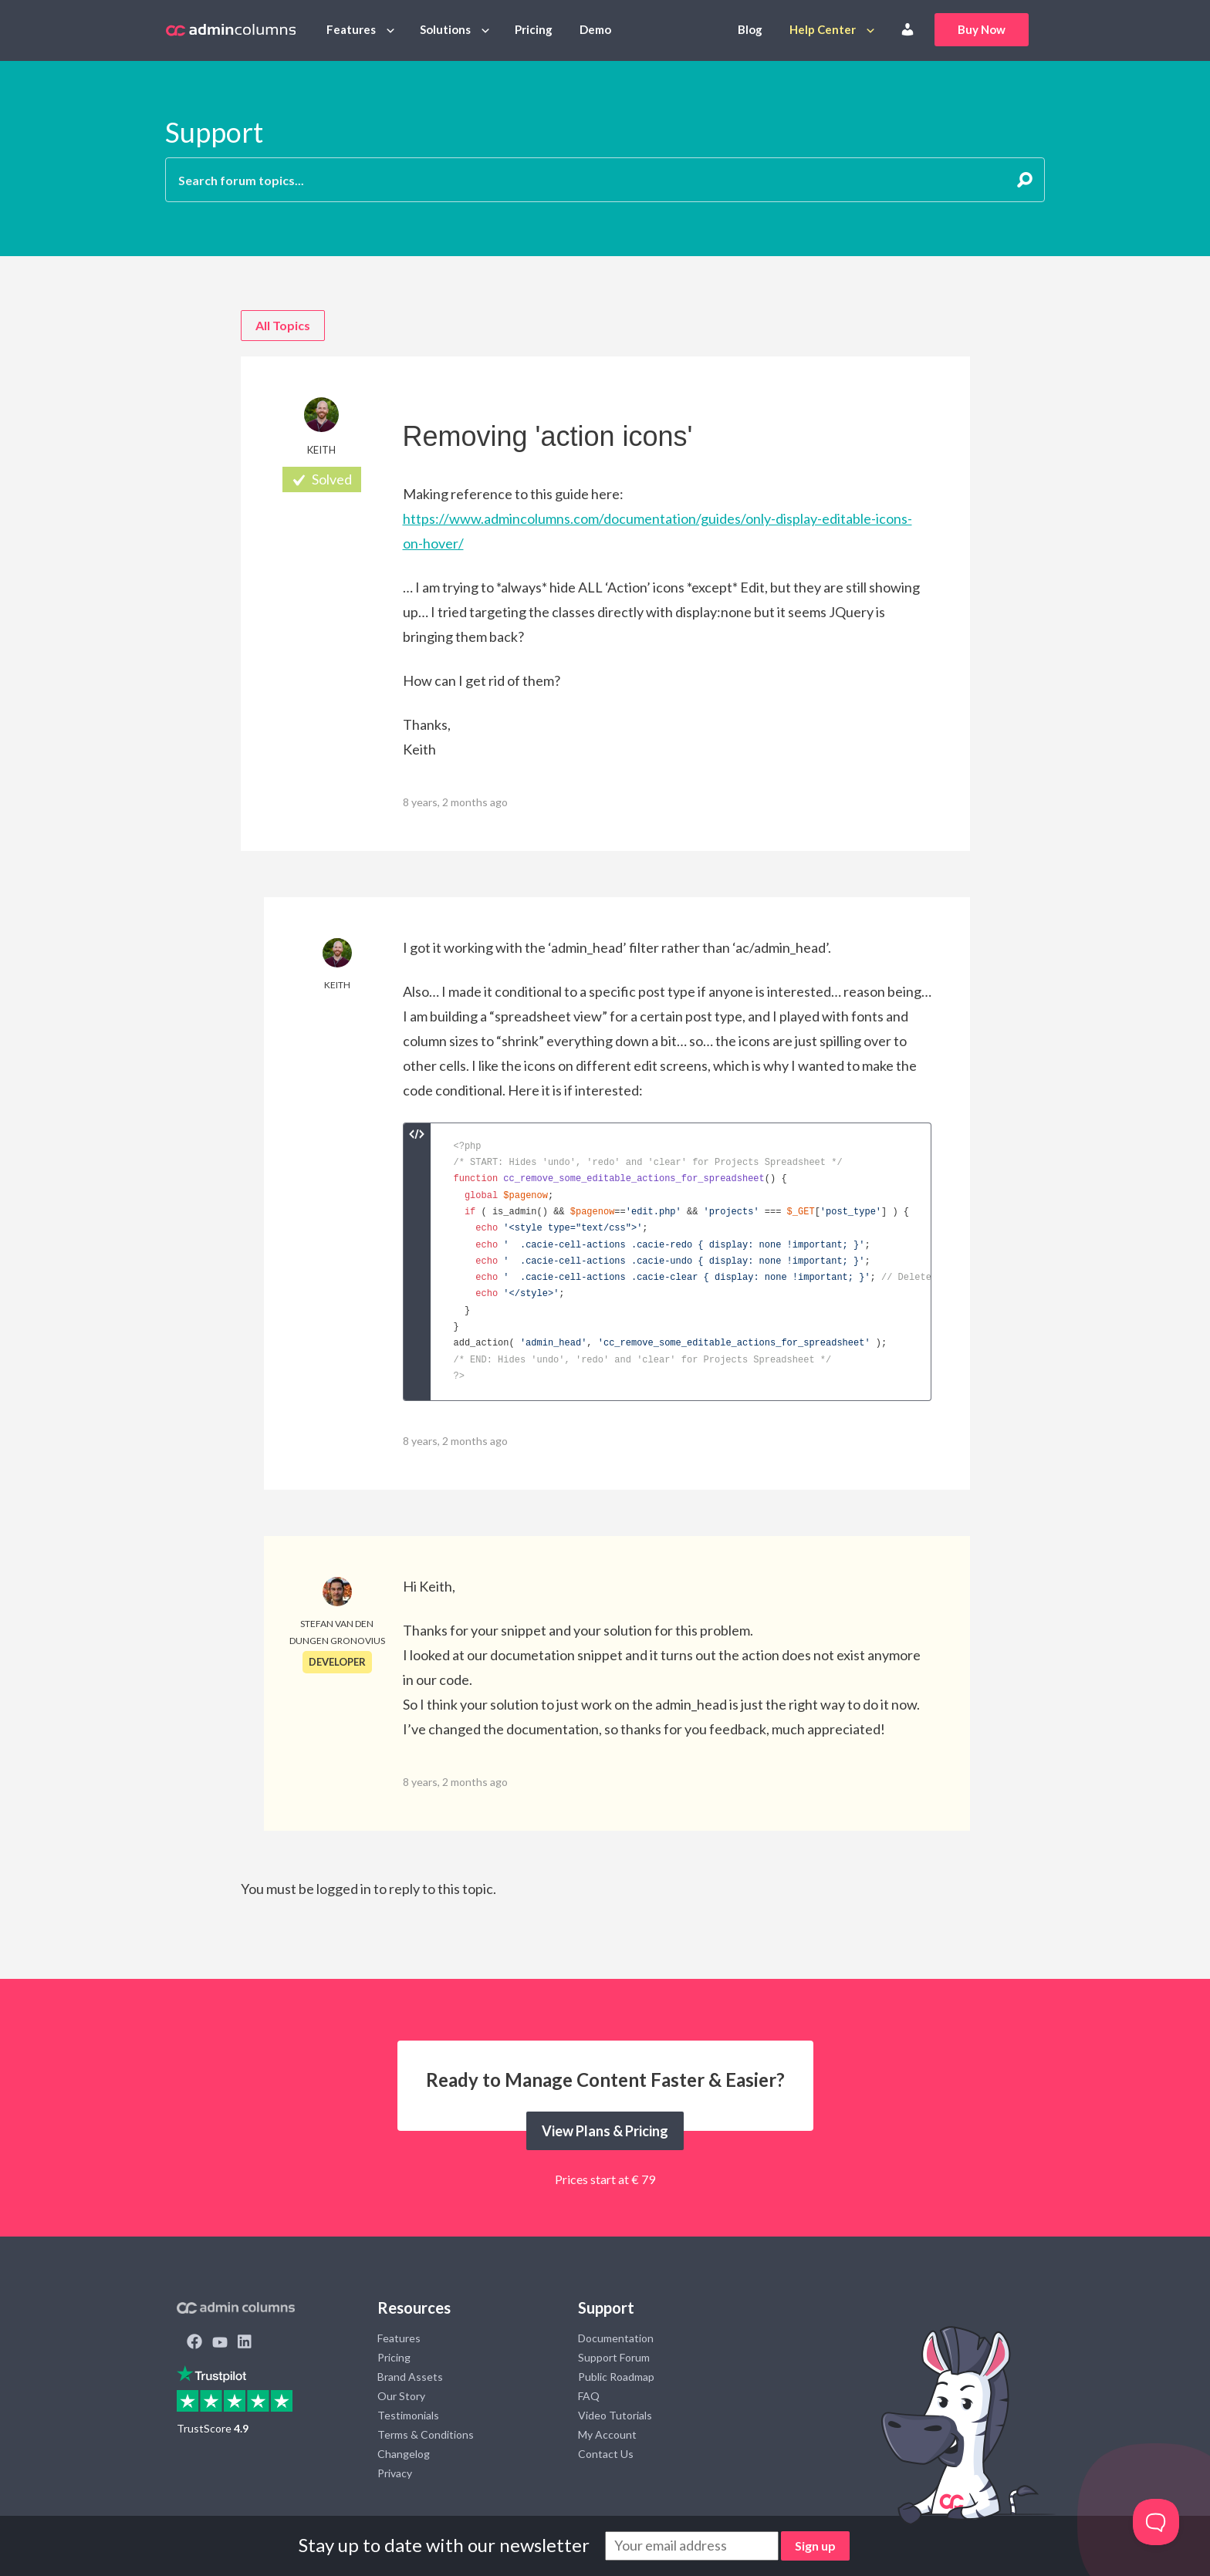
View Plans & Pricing (605, 2130)
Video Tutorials (615, 2415)
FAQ (589, 2395)
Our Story (401, 2395)
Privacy (394, 2473)
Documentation (616, 2338)
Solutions (445, 29)
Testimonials (408, 2415)
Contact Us (606, 2453)
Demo (595, 29)
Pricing (534, 29)
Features (351, 29)
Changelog (403, 2453)
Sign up (815, 2545)
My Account (607, 2434)
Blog (750, 29)
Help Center (822, 29)
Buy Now (982, 29)
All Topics (282, 325)
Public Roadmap (616, 2376)
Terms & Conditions (425, 2434)
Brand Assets (410, 2376)
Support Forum (614, 2357)
